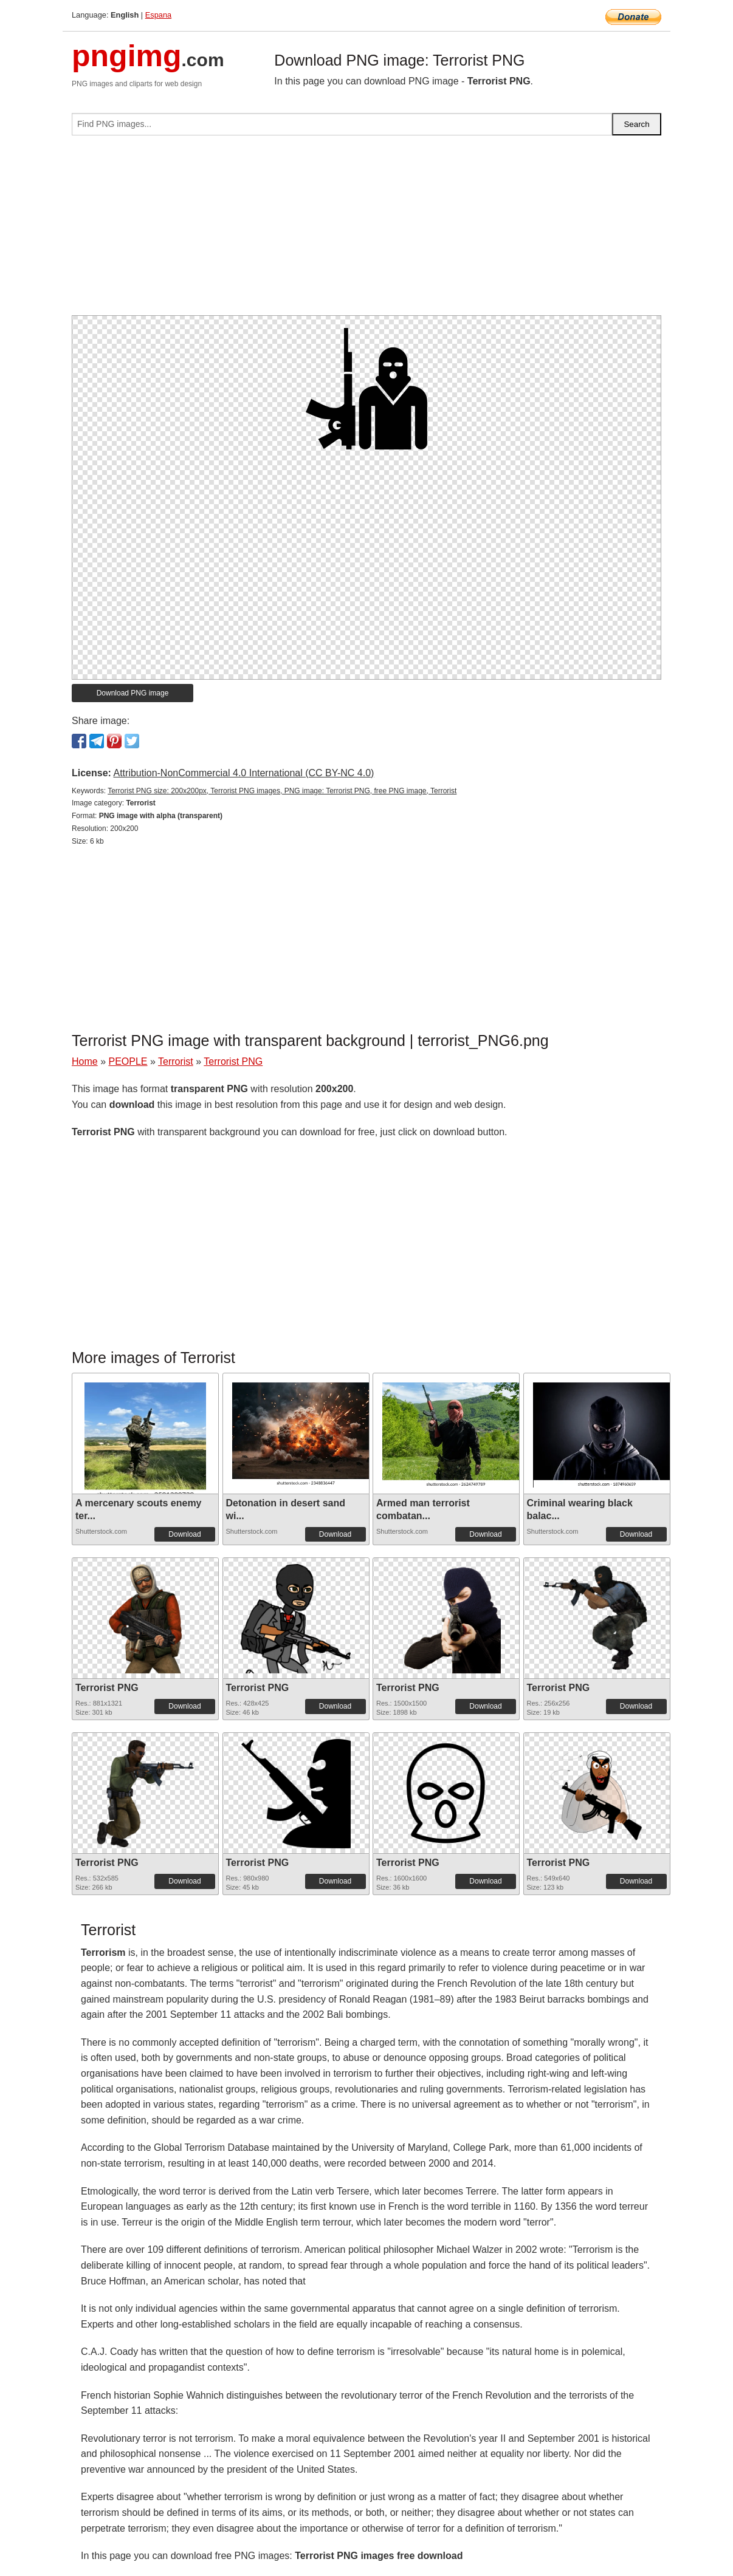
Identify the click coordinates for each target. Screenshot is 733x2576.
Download (184, 1534)
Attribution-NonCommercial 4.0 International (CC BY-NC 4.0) (243, 773)
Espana (158, 14)
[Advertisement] (366, 230)
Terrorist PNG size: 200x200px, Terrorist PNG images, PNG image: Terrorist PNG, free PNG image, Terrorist (282, 791)
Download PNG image (133, 693)
